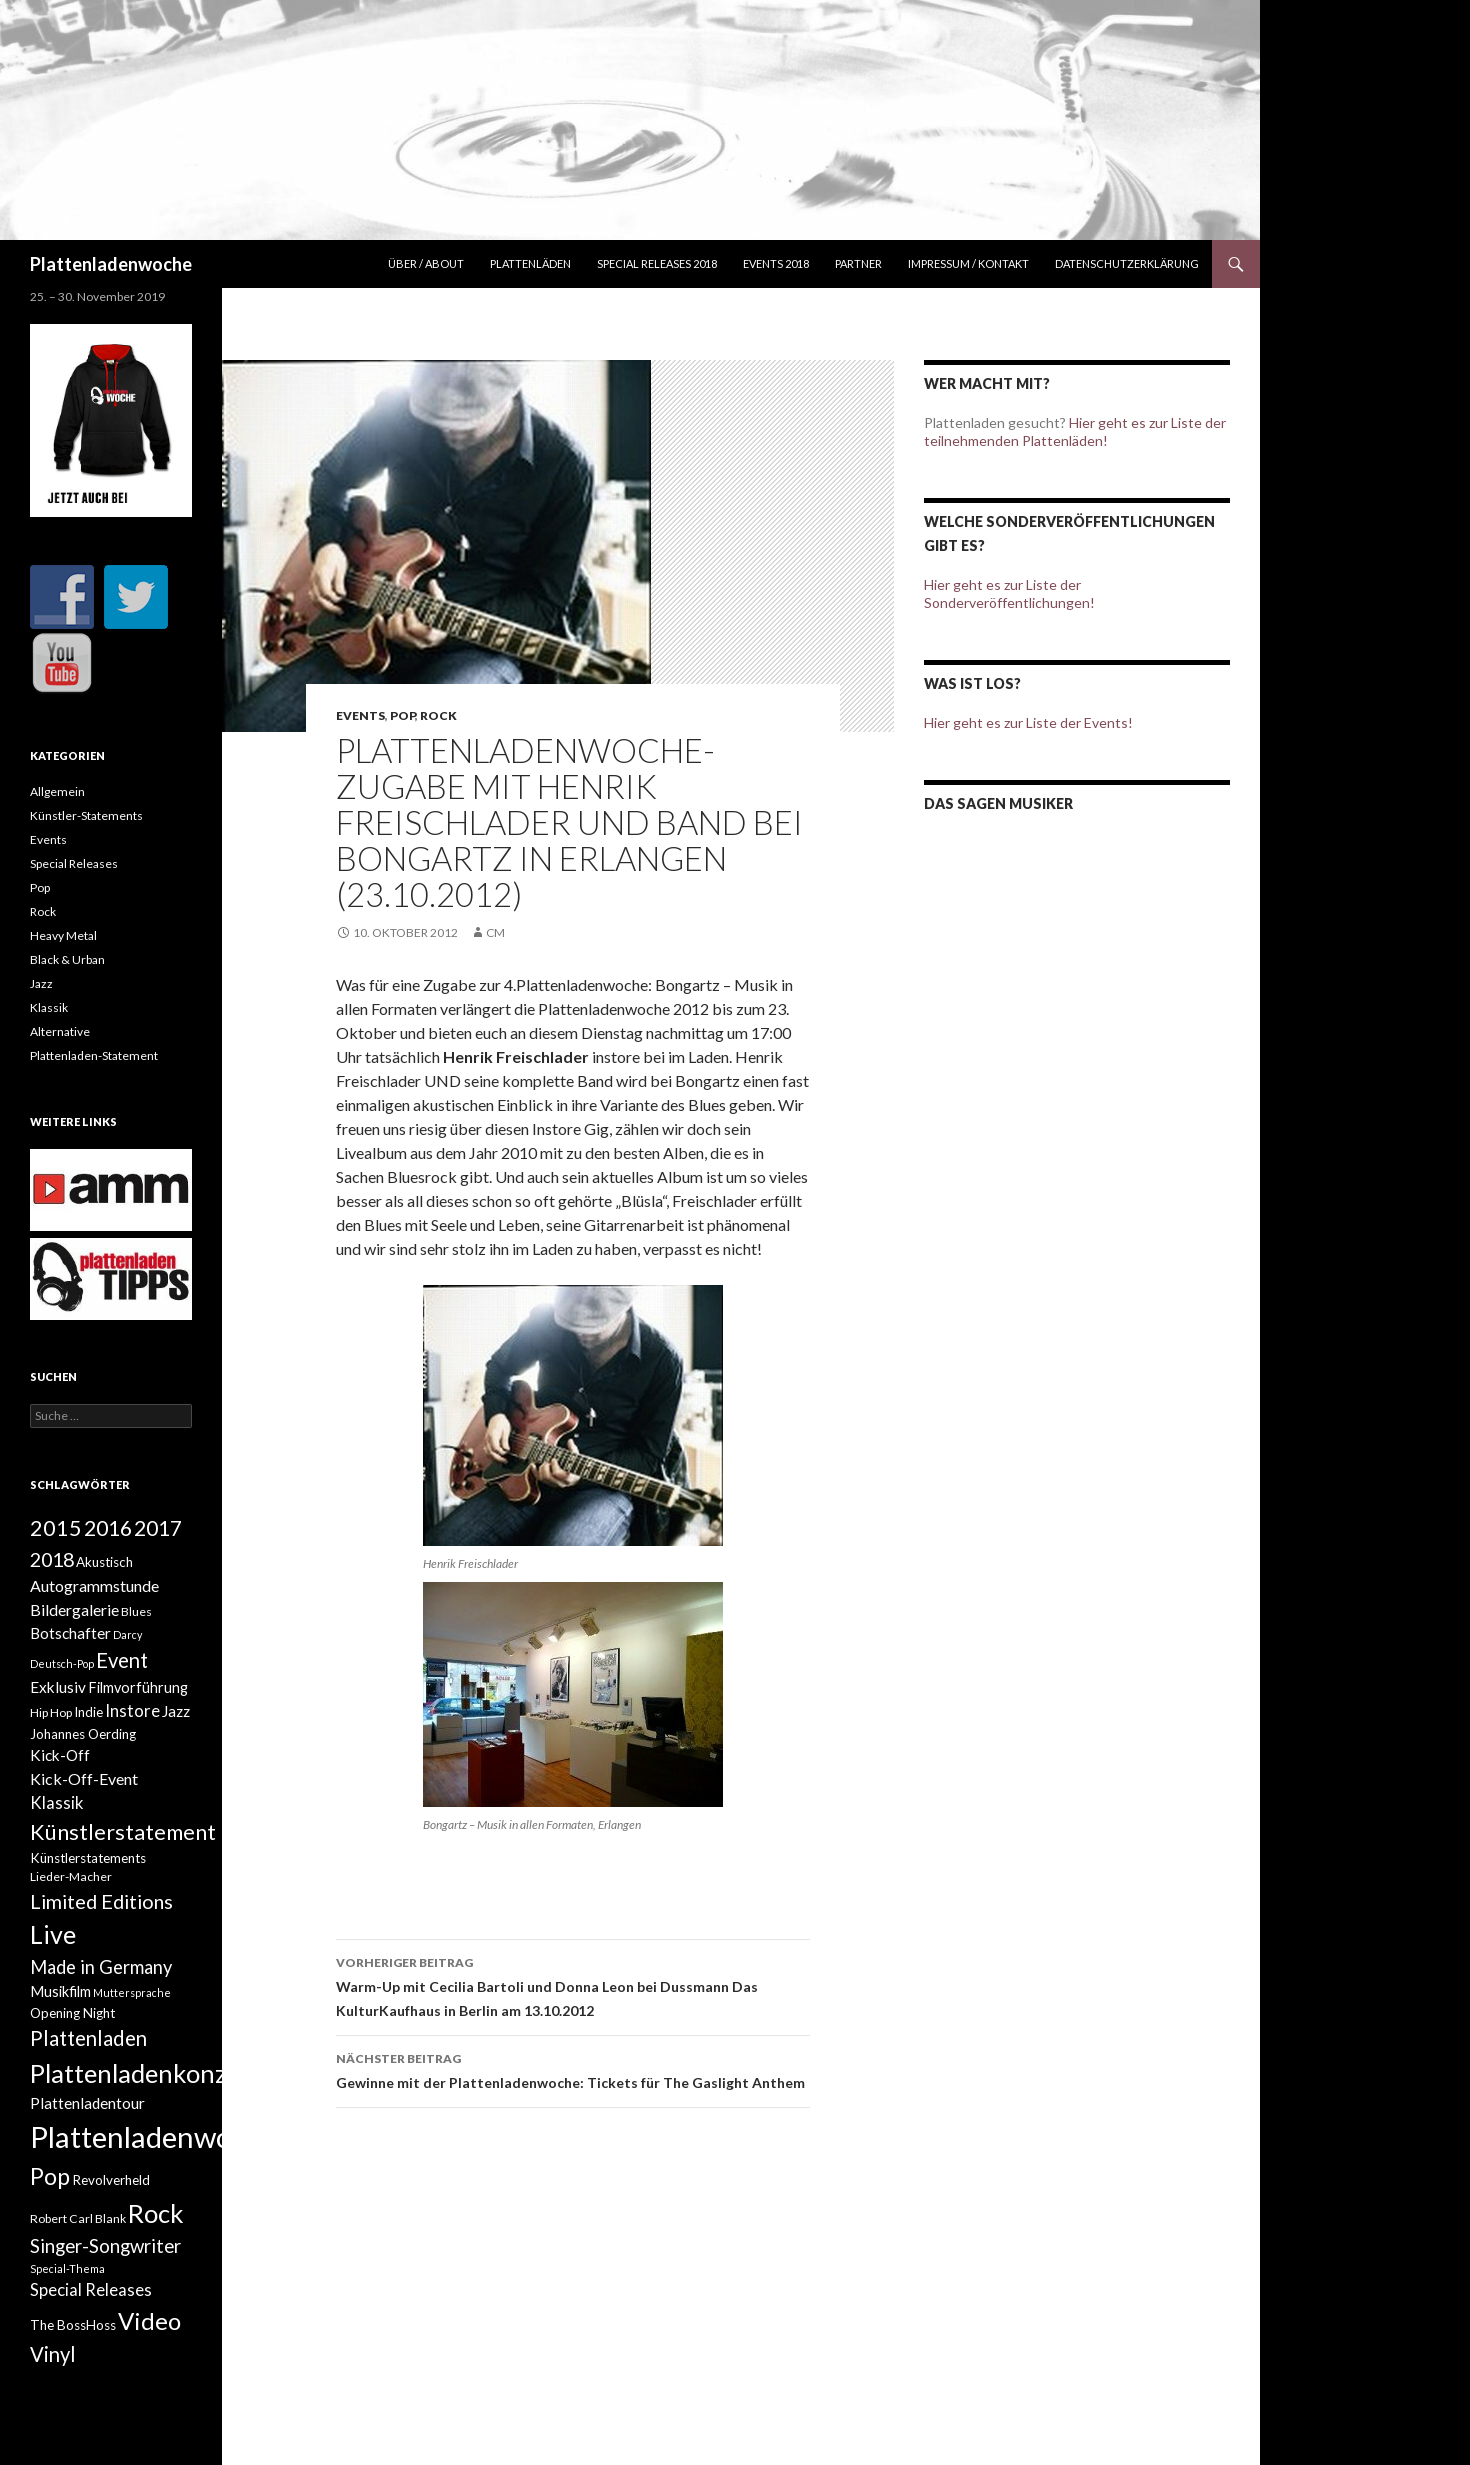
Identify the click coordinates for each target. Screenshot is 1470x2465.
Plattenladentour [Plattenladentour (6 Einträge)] (87, 2103)
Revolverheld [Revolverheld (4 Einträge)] (111, 2180)
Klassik (49, 1007)
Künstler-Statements (86, 815)
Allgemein (57, 791)
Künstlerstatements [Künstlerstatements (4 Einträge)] (88, 1858)
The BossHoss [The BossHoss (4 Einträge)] (73, 2325)
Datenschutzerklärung (1127, 263)
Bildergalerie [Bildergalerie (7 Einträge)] (74, 1609)
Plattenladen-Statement (94, 1055)
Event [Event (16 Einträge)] (122, 1660)
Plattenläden (530, 263)
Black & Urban (67, 959)
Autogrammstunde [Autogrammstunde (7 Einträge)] (94, 1585)
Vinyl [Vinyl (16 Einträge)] (53, 2354)
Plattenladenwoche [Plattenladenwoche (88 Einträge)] (154, 2136)
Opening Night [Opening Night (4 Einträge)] (72, 2013)
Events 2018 (776, 263)
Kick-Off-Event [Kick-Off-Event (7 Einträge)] (84, 1778)
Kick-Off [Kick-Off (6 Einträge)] (60, 1755)
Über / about (426, 263)
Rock (438, 715)
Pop (402, 715)
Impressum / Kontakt (968, 263)
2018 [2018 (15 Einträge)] (52, 1559)
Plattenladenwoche (111, 264)
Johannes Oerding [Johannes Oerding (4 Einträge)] (83, 1734)
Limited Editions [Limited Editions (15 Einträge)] (101, 1901)
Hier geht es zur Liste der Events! (1028, 722)
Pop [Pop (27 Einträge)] (50, 2176)
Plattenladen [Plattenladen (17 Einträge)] (88, 2038)
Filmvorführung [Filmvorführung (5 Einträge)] (138, 1687)
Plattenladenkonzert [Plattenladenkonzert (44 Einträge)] (145, 2073)
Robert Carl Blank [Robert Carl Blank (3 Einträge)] (78, 2218)
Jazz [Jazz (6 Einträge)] (176, 1711)
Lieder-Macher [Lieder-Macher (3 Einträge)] (71, 1876)
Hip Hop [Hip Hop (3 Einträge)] (51, 1712)
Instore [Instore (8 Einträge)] (132, 1711)
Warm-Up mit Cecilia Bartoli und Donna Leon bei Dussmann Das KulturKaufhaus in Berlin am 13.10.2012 (573, 1985)
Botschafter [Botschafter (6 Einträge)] (70, 1633)
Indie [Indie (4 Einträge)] (88, 1712)
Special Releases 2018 (657, 263)
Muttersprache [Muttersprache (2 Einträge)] (132, 1992)
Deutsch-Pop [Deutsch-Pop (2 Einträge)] (62, 1663)
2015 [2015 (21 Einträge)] (56, 1528)
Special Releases (74, 863)
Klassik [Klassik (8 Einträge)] (57, 1803)
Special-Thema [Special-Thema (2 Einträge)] (67, 2268)
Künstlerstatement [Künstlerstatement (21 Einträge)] (123, 1832)
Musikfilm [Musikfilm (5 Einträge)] (60, 1991)
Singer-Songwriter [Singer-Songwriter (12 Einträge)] (105, 2246)
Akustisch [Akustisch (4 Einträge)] (104, 1562)
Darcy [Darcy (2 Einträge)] (127, 1634)
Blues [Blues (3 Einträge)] (136, 1611)
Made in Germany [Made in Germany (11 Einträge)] (101, 1967)
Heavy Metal (63, 935)
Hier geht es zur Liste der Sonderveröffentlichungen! (1009, 593)
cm (495, 932)
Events (360, 715)
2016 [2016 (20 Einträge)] (108, 1528)
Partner (858, 263)
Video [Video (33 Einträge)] (149, 2320)
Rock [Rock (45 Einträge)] (156, 2213)
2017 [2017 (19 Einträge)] (158, 1527)
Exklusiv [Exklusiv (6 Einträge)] (58, 1687)
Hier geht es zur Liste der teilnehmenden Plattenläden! (1075, 431)
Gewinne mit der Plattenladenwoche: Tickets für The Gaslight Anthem (573, 2069)
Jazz (41, 983)
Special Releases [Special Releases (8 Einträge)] (91, 2290)
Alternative (60, 1031)
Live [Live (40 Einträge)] (53, 1934)
